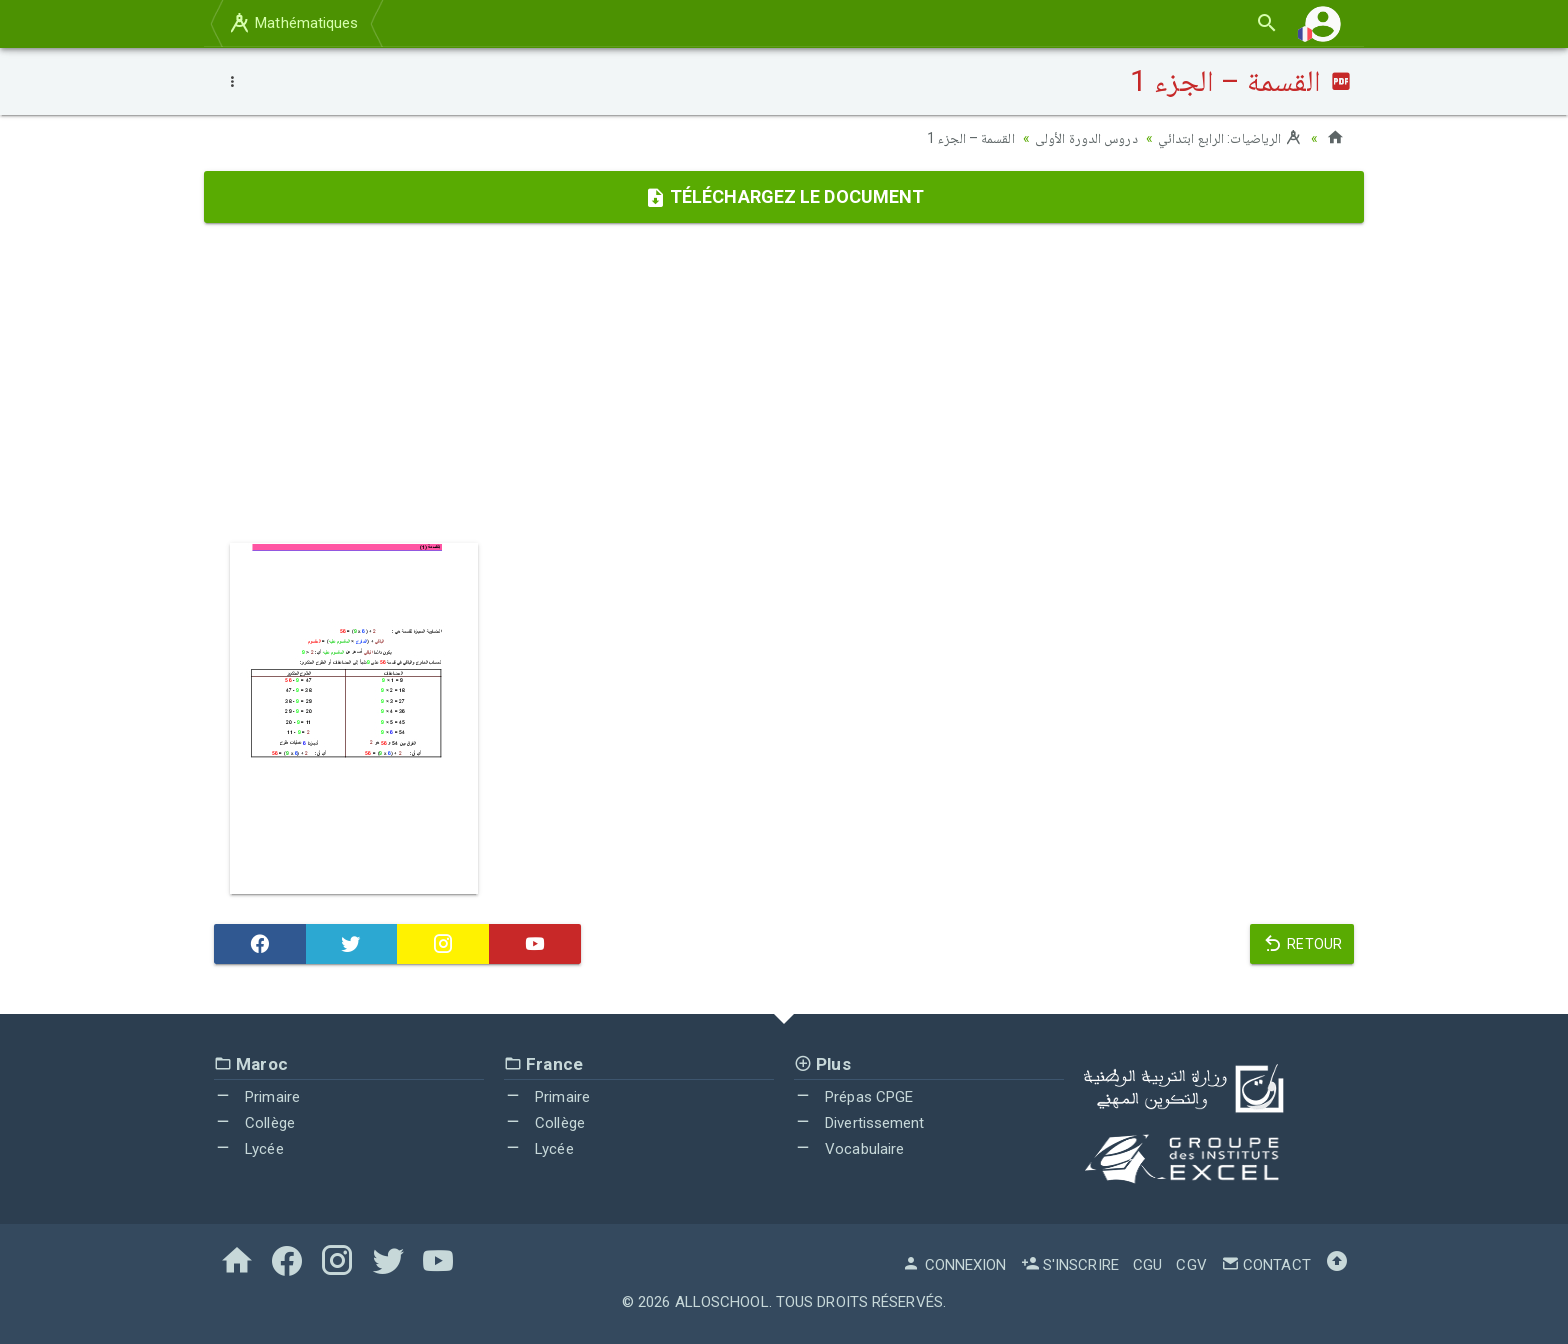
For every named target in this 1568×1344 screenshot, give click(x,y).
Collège (254, 1123)
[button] (1323, 23)
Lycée (249, 1148)
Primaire (257, 1097)
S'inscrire (1070, 1265)
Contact (1266, 1265)
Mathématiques (293, 23)
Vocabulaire (849, 1148)
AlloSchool (722, 1302)
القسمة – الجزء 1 (971, 138)
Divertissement (859, 1123)
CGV (1191, 1265)
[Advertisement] (784, 383)
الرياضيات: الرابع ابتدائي (1230, 138)
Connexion (954, 1265)
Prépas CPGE (853, 1097)
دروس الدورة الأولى (1086, 138)
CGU (1147, 1265)
